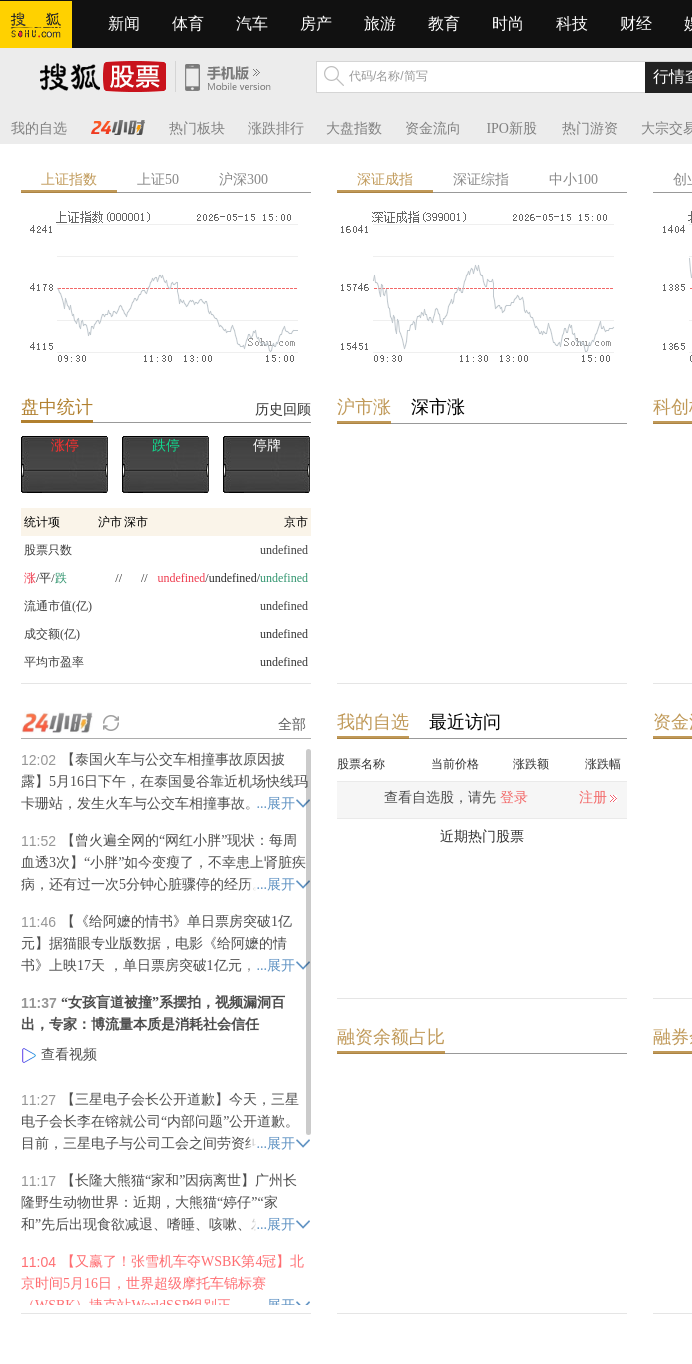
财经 (636, 23)
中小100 (573, 179)
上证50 (158, 179)
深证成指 (385, 179)
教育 (444, 23)
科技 (572, 23)
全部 (292, 724)
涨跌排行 (276, 128)
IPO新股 (511, 128)
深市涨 (438, 407)
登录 (514, 797)
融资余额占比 (391, 1037)
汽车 (252, 23)
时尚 (508, 23)
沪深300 (243, 179)
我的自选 (39, 128)
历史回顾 (283, 409)
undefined (284, 634)
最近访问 (465, 722)
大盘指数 (354, 128)
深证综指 (481, 179)
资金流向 (433, 128)
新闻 (124, 23)
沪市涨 (364, 407)
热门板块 (197, 128)
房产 (316, 23)
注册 (593, 797)
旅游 (380, 23)
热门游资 (590, 128)
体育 (188, 23)
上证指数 (69, 179)
